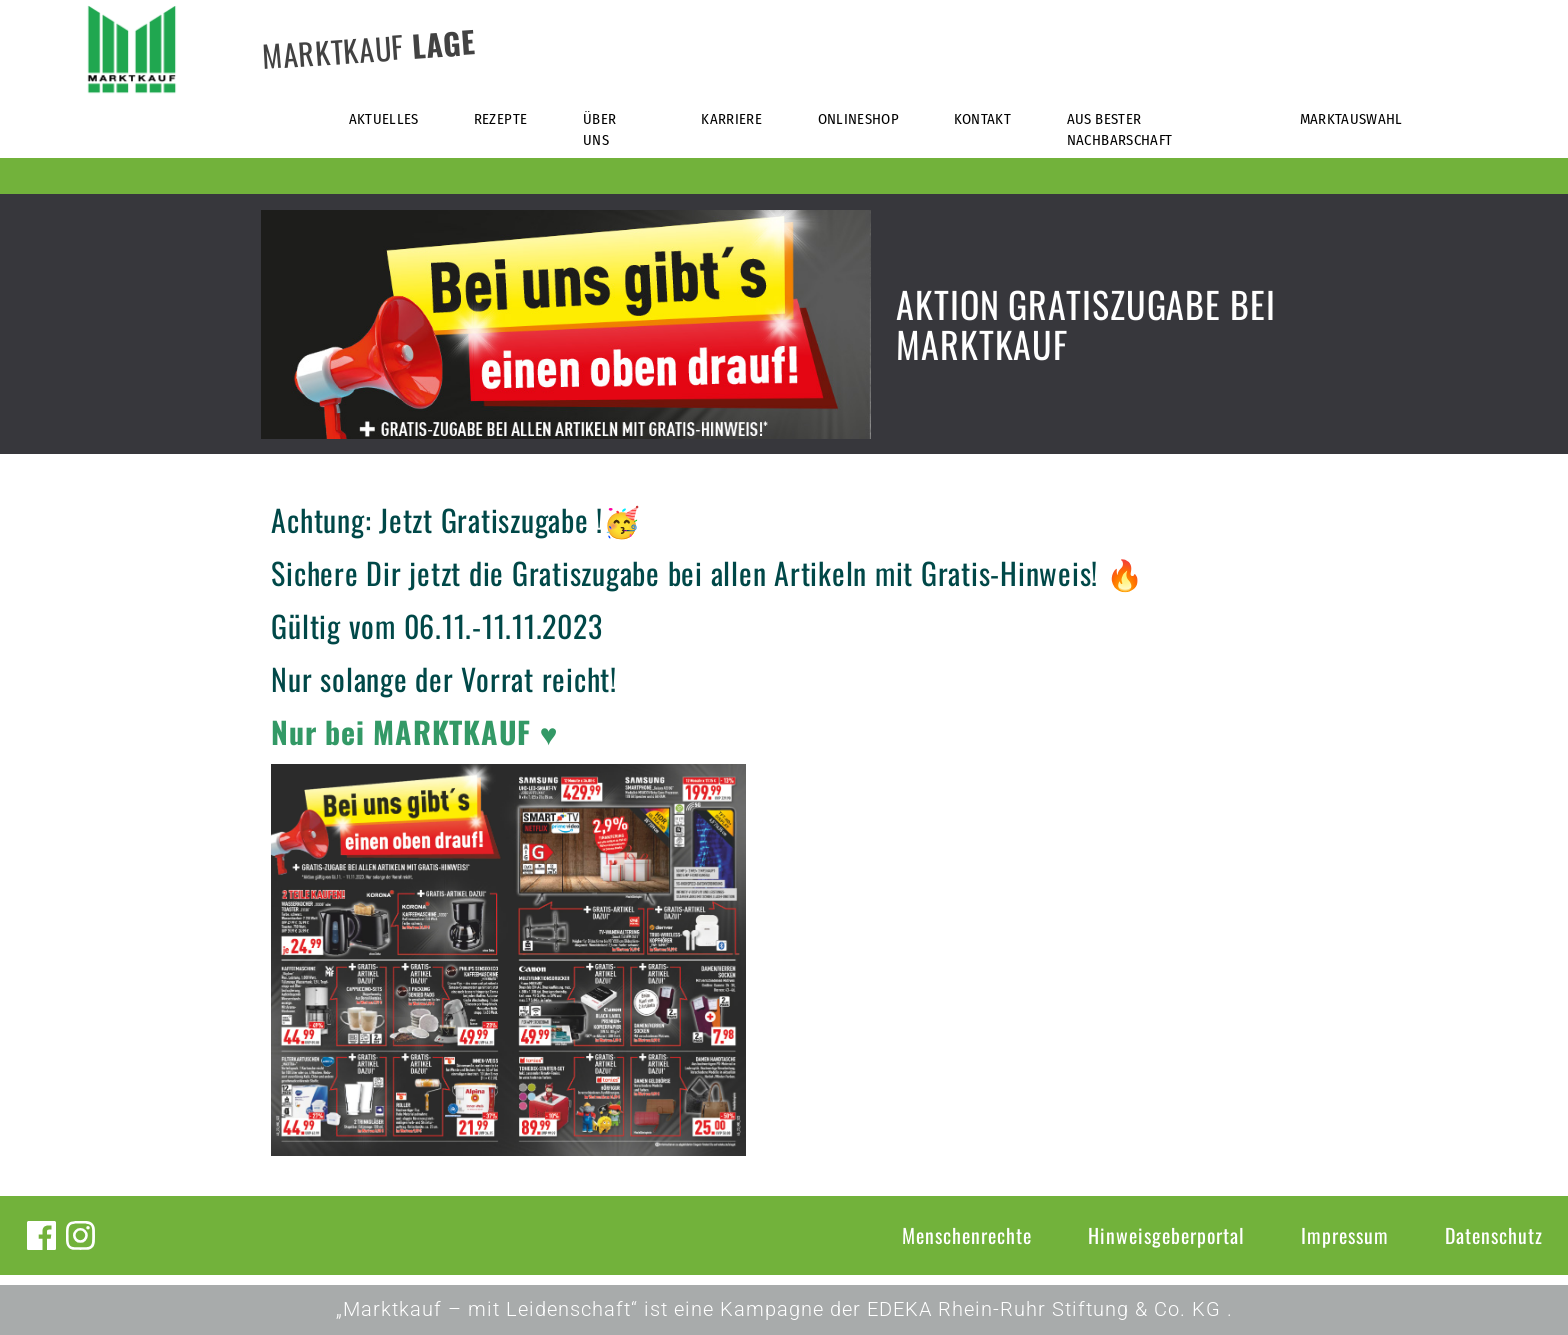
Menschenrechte (967, 1235)
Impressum (1345, 1235)
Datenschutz (1494, 1235)
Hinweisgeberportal (1166, 1235)
